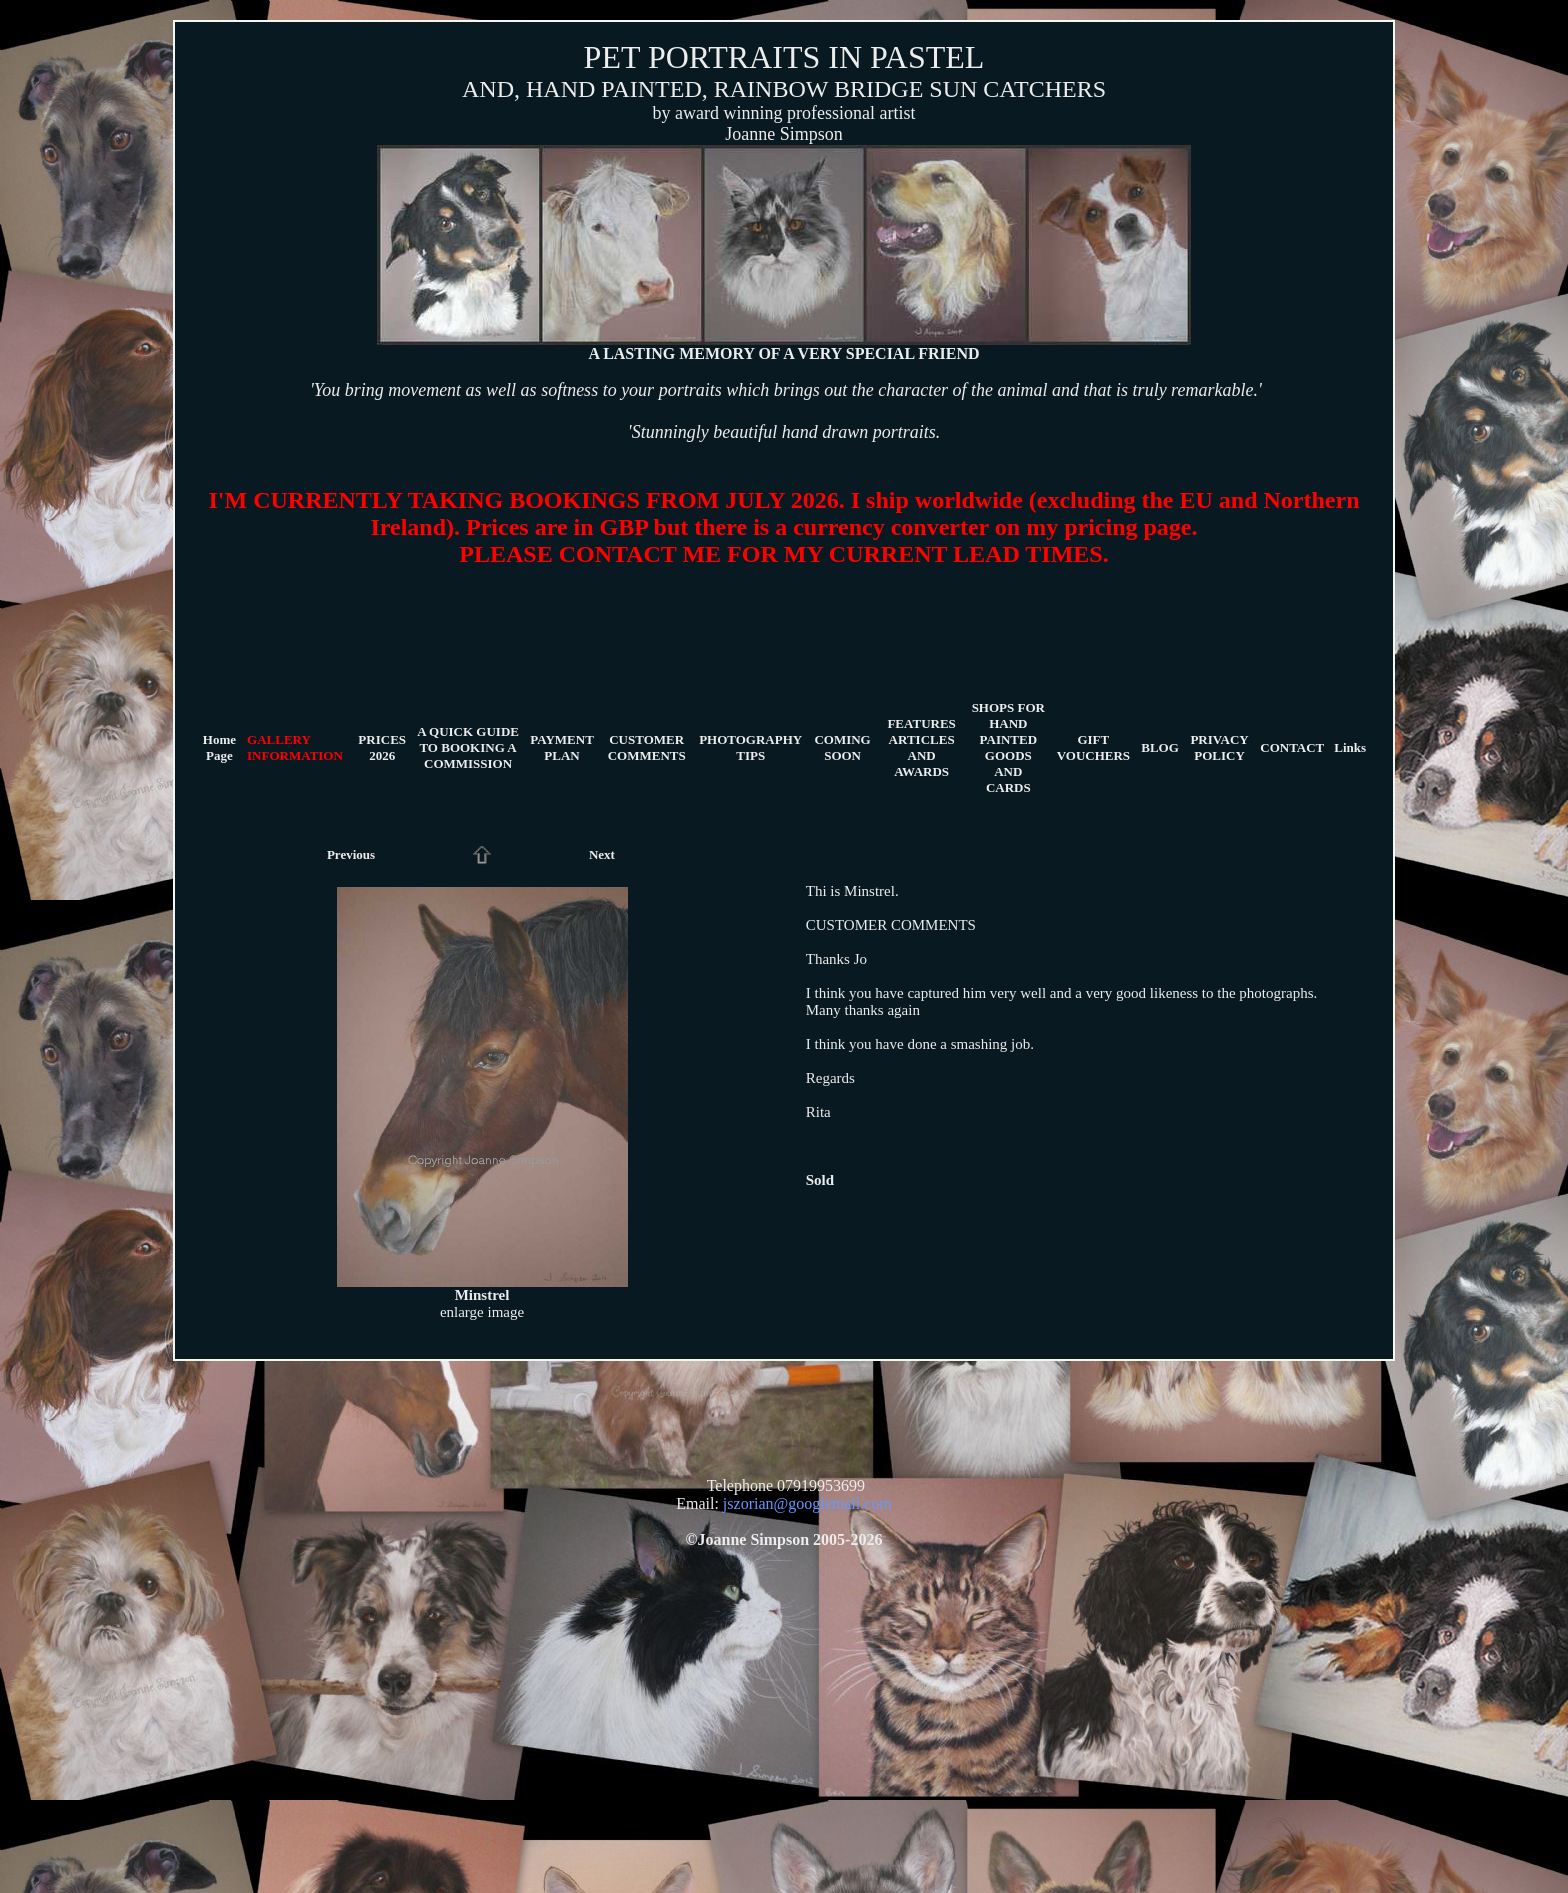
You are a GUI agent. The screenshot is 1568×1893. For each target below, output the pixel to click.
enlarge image (482, 1312)
